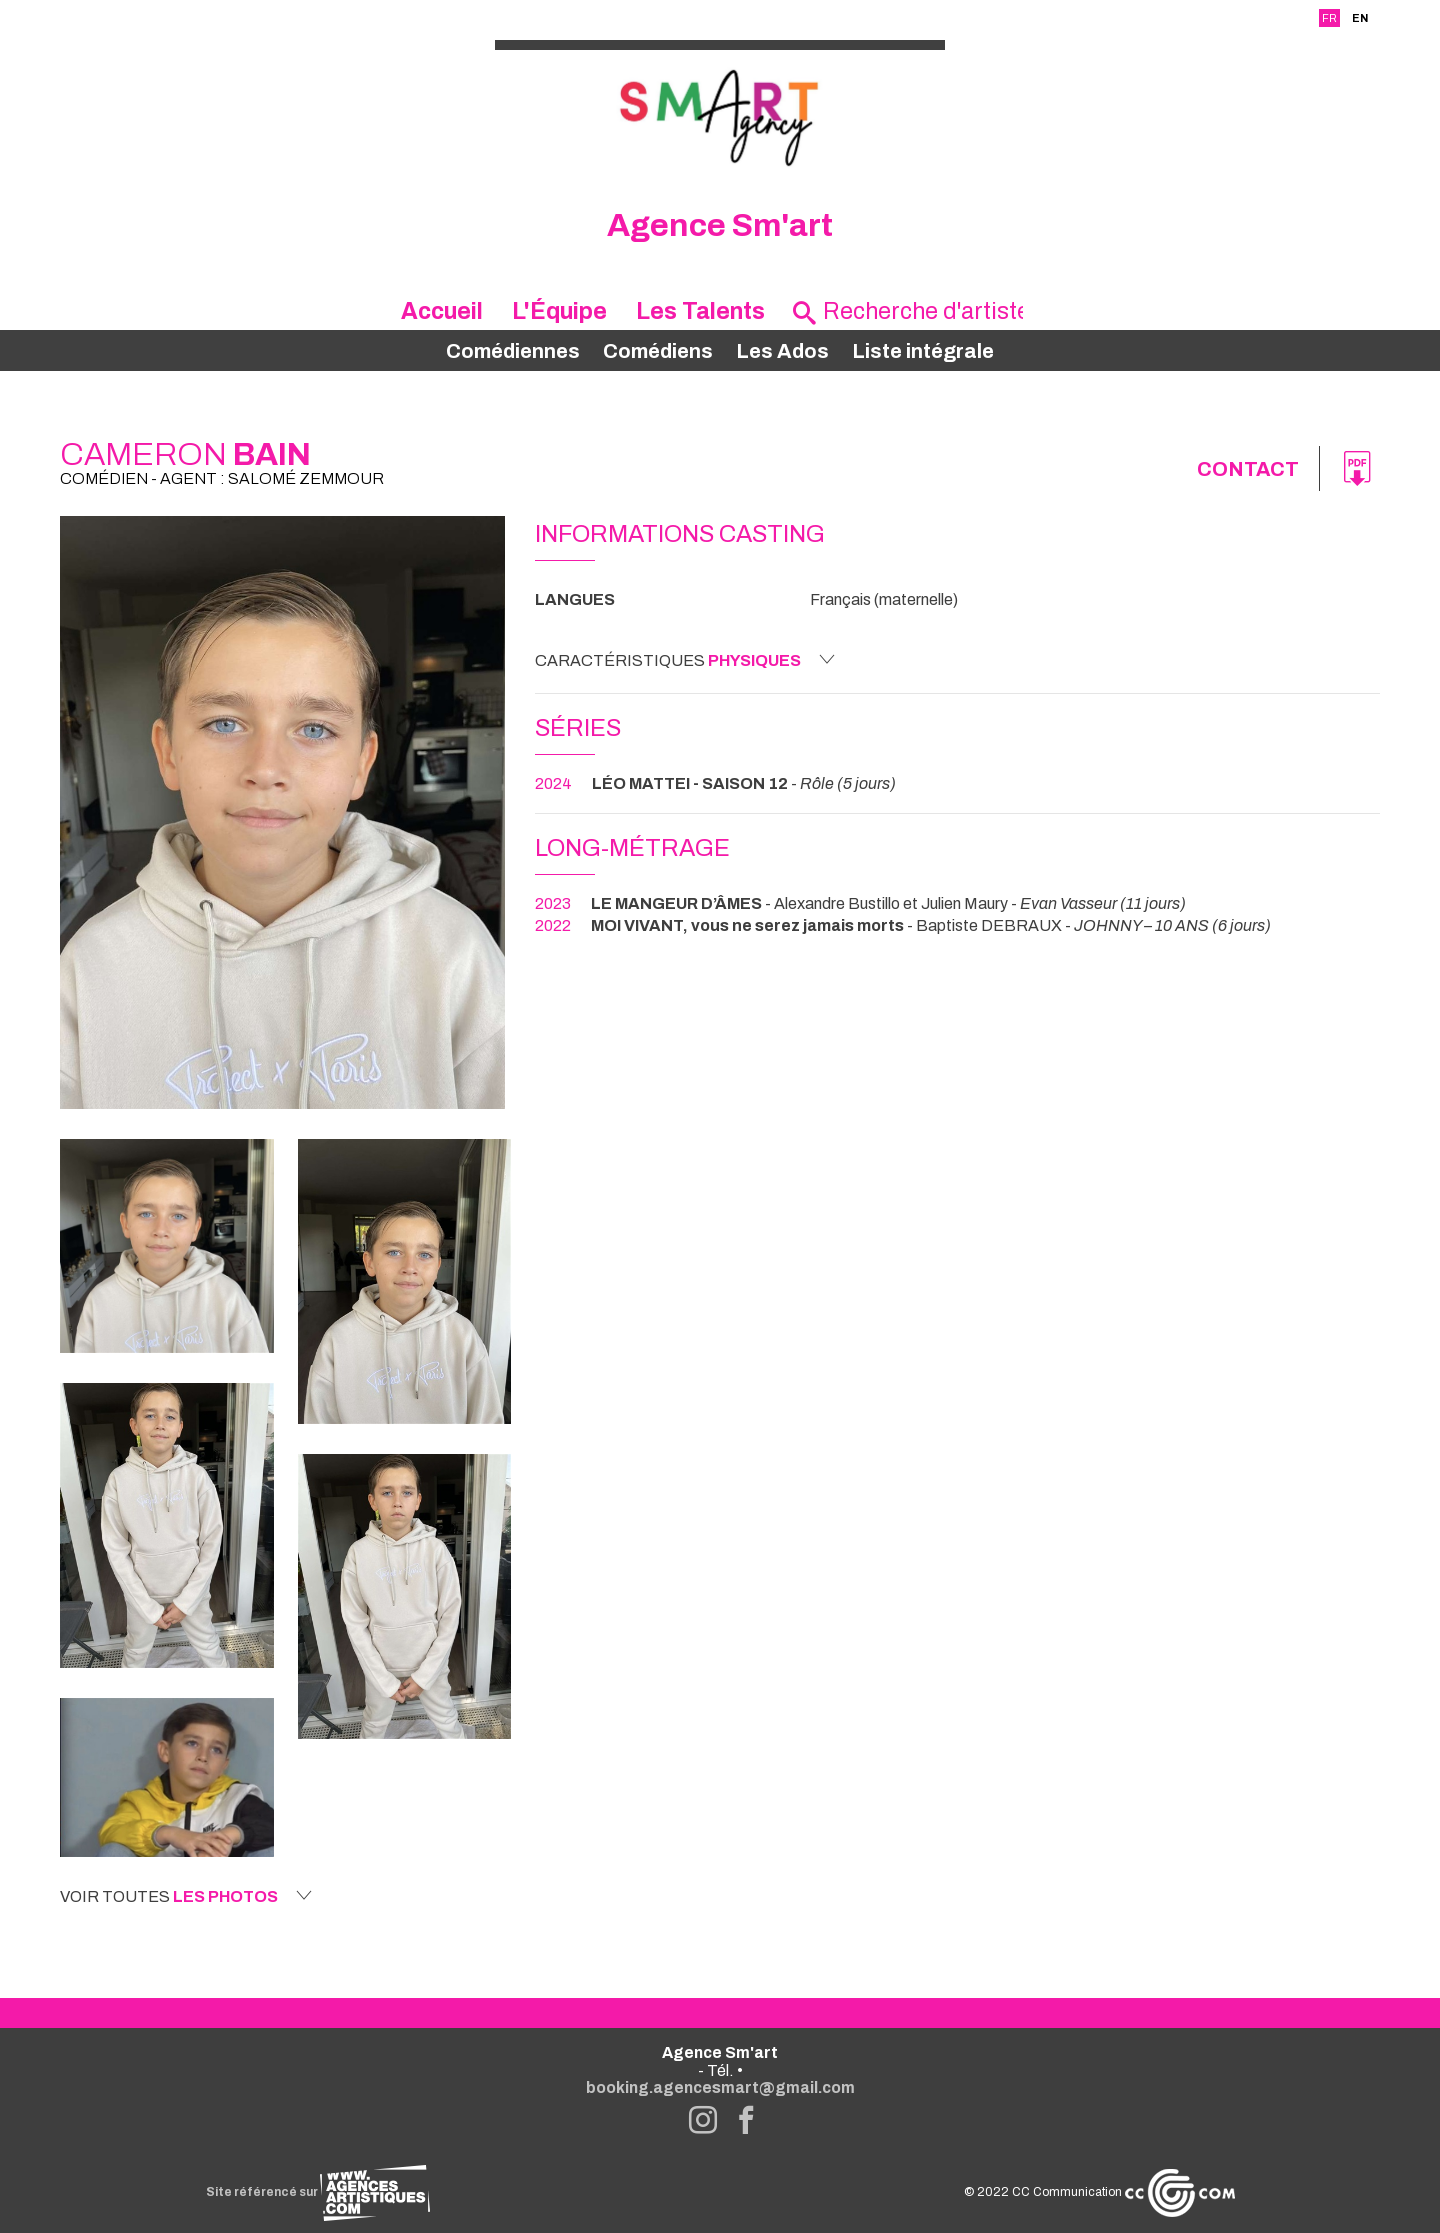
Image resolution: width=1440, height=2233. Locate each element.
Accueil (442, 311)
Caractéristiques (685, 660)
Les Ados (782, 351)
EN (1360, 18)
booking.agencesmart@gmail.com (720, 2087)
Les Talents (700, 311)
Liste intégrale (923, 351)
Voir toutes (186, 1896)
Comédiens (658, 351)
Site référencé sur (318, 2192)
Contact (1248, 469)
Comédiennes (513, 351)
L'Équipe (559, 311)
